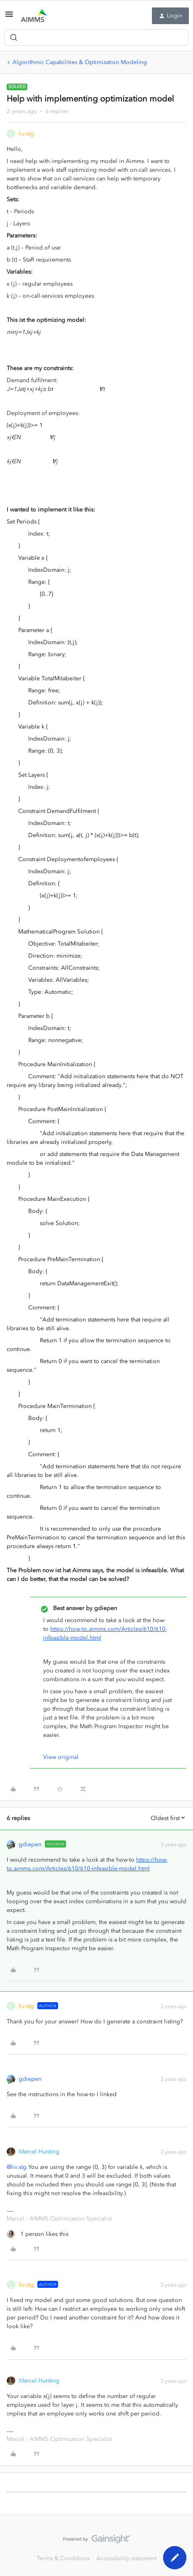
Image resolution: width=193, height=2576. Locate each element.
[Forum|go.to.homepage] (34, 15)
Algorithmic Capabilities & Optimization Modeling (79, 62)
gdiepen (30, 1844)
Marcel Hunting (39, 2151)
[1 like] (37, 2234)
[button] (9, 17)
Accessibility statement (126, 2558)
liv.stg (26, 133)
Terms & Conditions (63, 2558)
